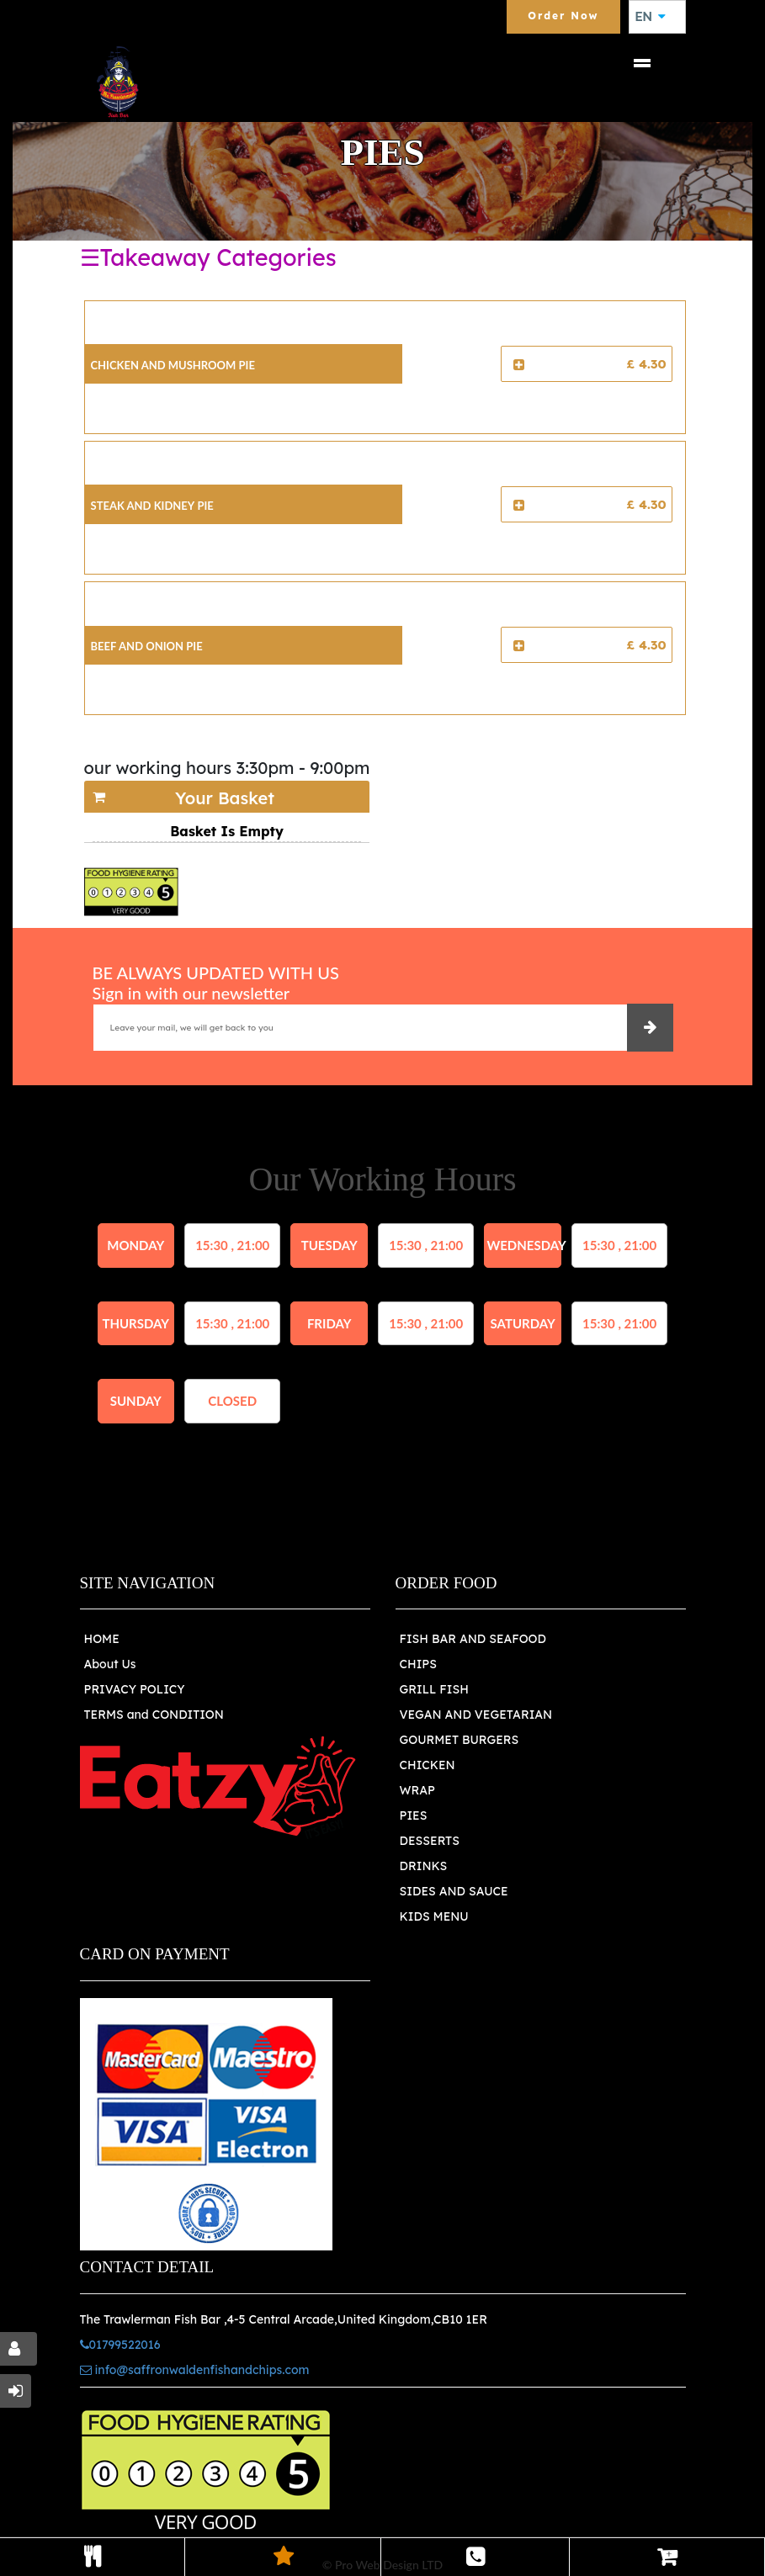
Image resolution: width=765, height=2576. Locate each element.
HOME (102, 1638)
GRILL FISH (434, 1689)
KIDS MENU (434, 1916)
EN (650, 16)
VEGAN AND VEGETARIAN (476, 1714)
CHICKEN (427, 1765)
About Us (110, 1664)
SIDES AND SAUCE (454, 1891)
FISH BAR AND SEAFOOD (473, 1638)
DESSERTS (430, 1840)
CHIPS (418, 1664)
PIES (414, 1815)
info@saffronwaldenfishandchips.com (195, 2369)
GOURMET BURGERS (459, 1739)
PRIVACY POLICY (134, 1689)
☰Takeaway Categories (208, 257)
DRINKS (424, 1866)
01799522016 (120, 2344)
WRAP (417, 1790)
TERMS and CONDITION (154, 1714)
